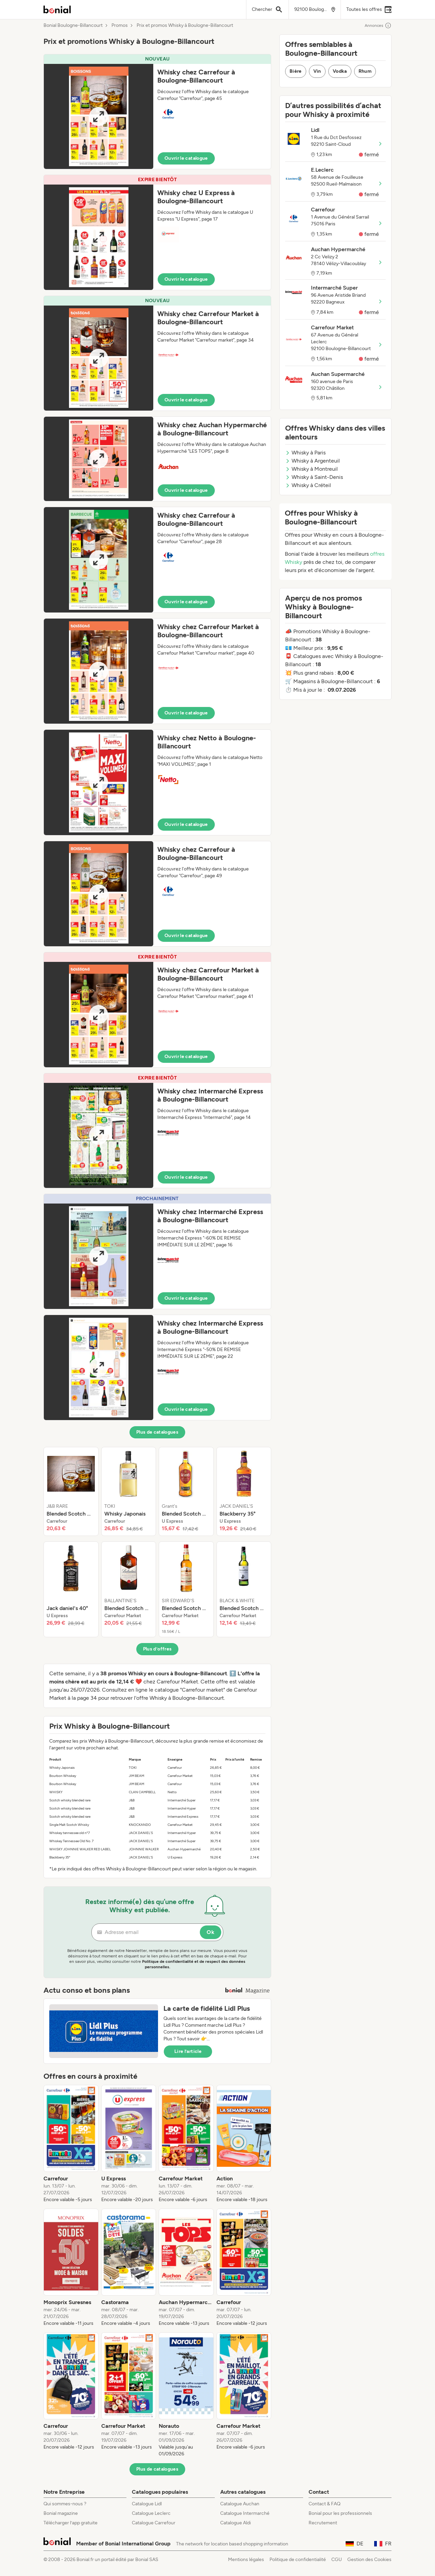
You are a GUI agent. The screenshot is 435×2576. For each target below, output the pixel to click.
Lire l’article (188, 2051)
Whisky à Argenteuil (312, 460)
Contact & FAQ (325, 2504)
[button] (157, 111)
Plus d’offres (157, 1649)
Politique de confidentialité (297, 2559)
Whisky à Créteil (308, 485)
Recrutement (323, 2523)
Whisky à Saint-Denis (314, 477)
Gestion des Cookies (369, 2559)
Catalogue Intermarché (244, 2513)
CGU (336, 2559)
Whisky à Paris (305, 452)
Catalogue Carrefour (153, 2523)
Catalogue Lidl (147, 2504)
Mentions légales (246, 2559)
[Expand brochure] (98, 116)
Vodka (340, 71)
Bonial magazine (61, 2513)
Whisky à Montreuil (311, 469)
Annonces (378, 25)
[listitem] (71, 1491)
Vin (317, 71)
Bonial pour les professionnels (340, 2513)
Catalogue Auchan (239, 2504)
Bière (296, 71)
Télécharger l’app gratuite (71, 2523)
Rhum (365, 71)
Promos (119, 25)
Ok (210, 1932)
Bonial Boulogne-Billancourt (73, 25)
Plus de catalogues (157, 1432)
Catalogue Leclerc (151, 2513)
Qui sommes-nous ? (65, 2504)
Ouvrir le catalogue (186, 158)
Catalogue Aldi (235, 2523)
